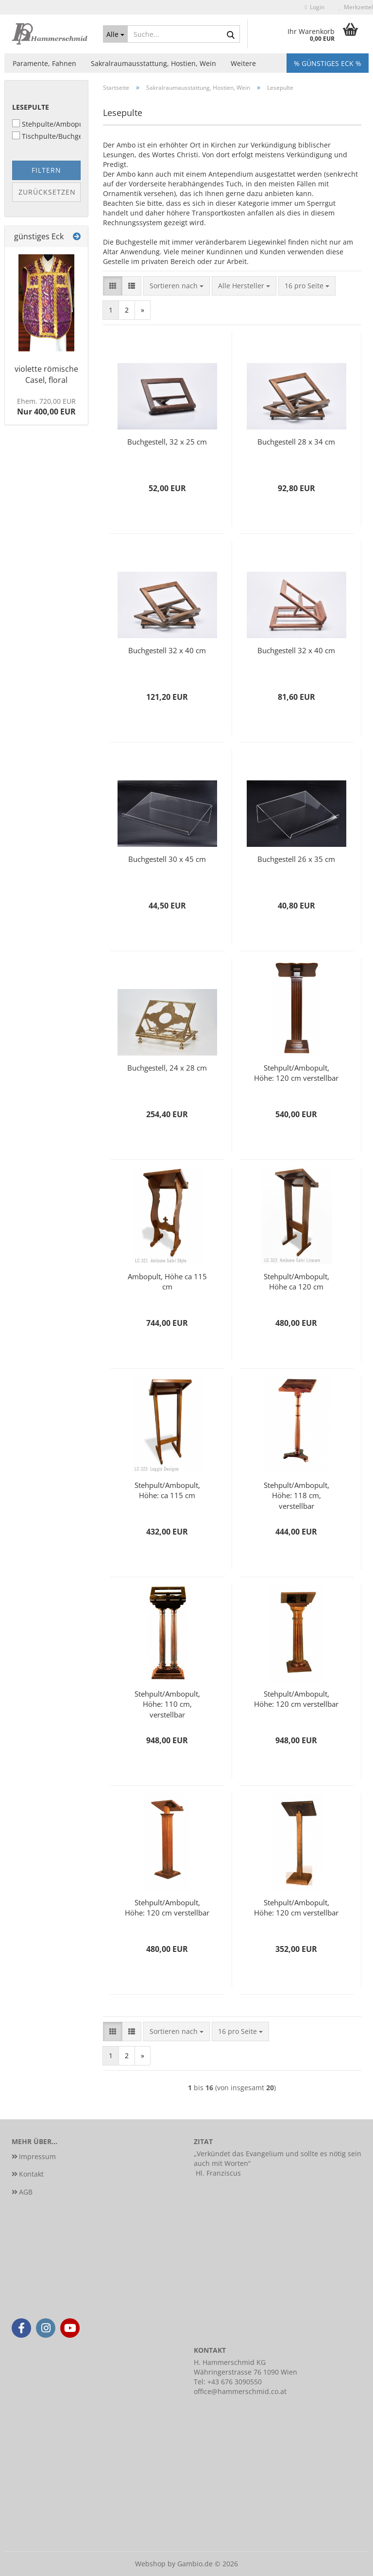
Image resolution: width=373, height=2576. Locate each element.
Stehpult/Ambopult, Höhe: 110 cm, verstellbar (167, 1703)
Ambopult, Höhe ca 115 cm (167, 1281)
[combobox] (176, 286)
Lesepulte (30, 107)
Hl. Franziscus (218, 2173)
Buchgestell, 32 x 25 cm (167, 441)
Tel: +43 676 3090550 (228, 2381)
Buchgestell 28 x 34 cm (296, 441)
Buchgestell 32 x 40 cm (167, 650)
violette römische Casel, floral (46, 374)
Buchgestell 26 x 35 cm (296, 859)
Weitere (243, 63)
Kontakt (31, 2174)
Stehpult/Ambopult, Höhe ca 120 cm (296, 1281)
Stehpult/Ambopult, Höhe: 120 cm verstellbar (296, 1073)
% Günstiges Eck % (327, 63)
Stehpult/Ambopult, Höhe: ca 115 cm (167, 1490)
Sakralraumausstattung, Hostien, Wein (153, 63)
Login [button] (314, 7)
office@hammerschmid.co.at (240, 2391)
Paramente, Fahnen (44, 63)
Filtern (46, 170)
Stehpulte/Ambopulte (46, 124)
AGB (26, 2191)
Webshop (150, 2563)
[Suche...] (115, 34)
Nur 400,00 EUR (46, 406)
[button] (112, 286)
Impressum (37, 2156)
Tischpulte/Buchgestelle (46, 136)
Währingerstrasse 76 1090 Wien (245, 2372)
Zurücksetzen (47, 192)
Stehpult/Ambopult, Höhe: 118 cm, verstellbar (296, 1494)
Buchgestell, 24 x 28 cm (167, 1068)
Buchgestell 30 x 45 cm (167, 859)
